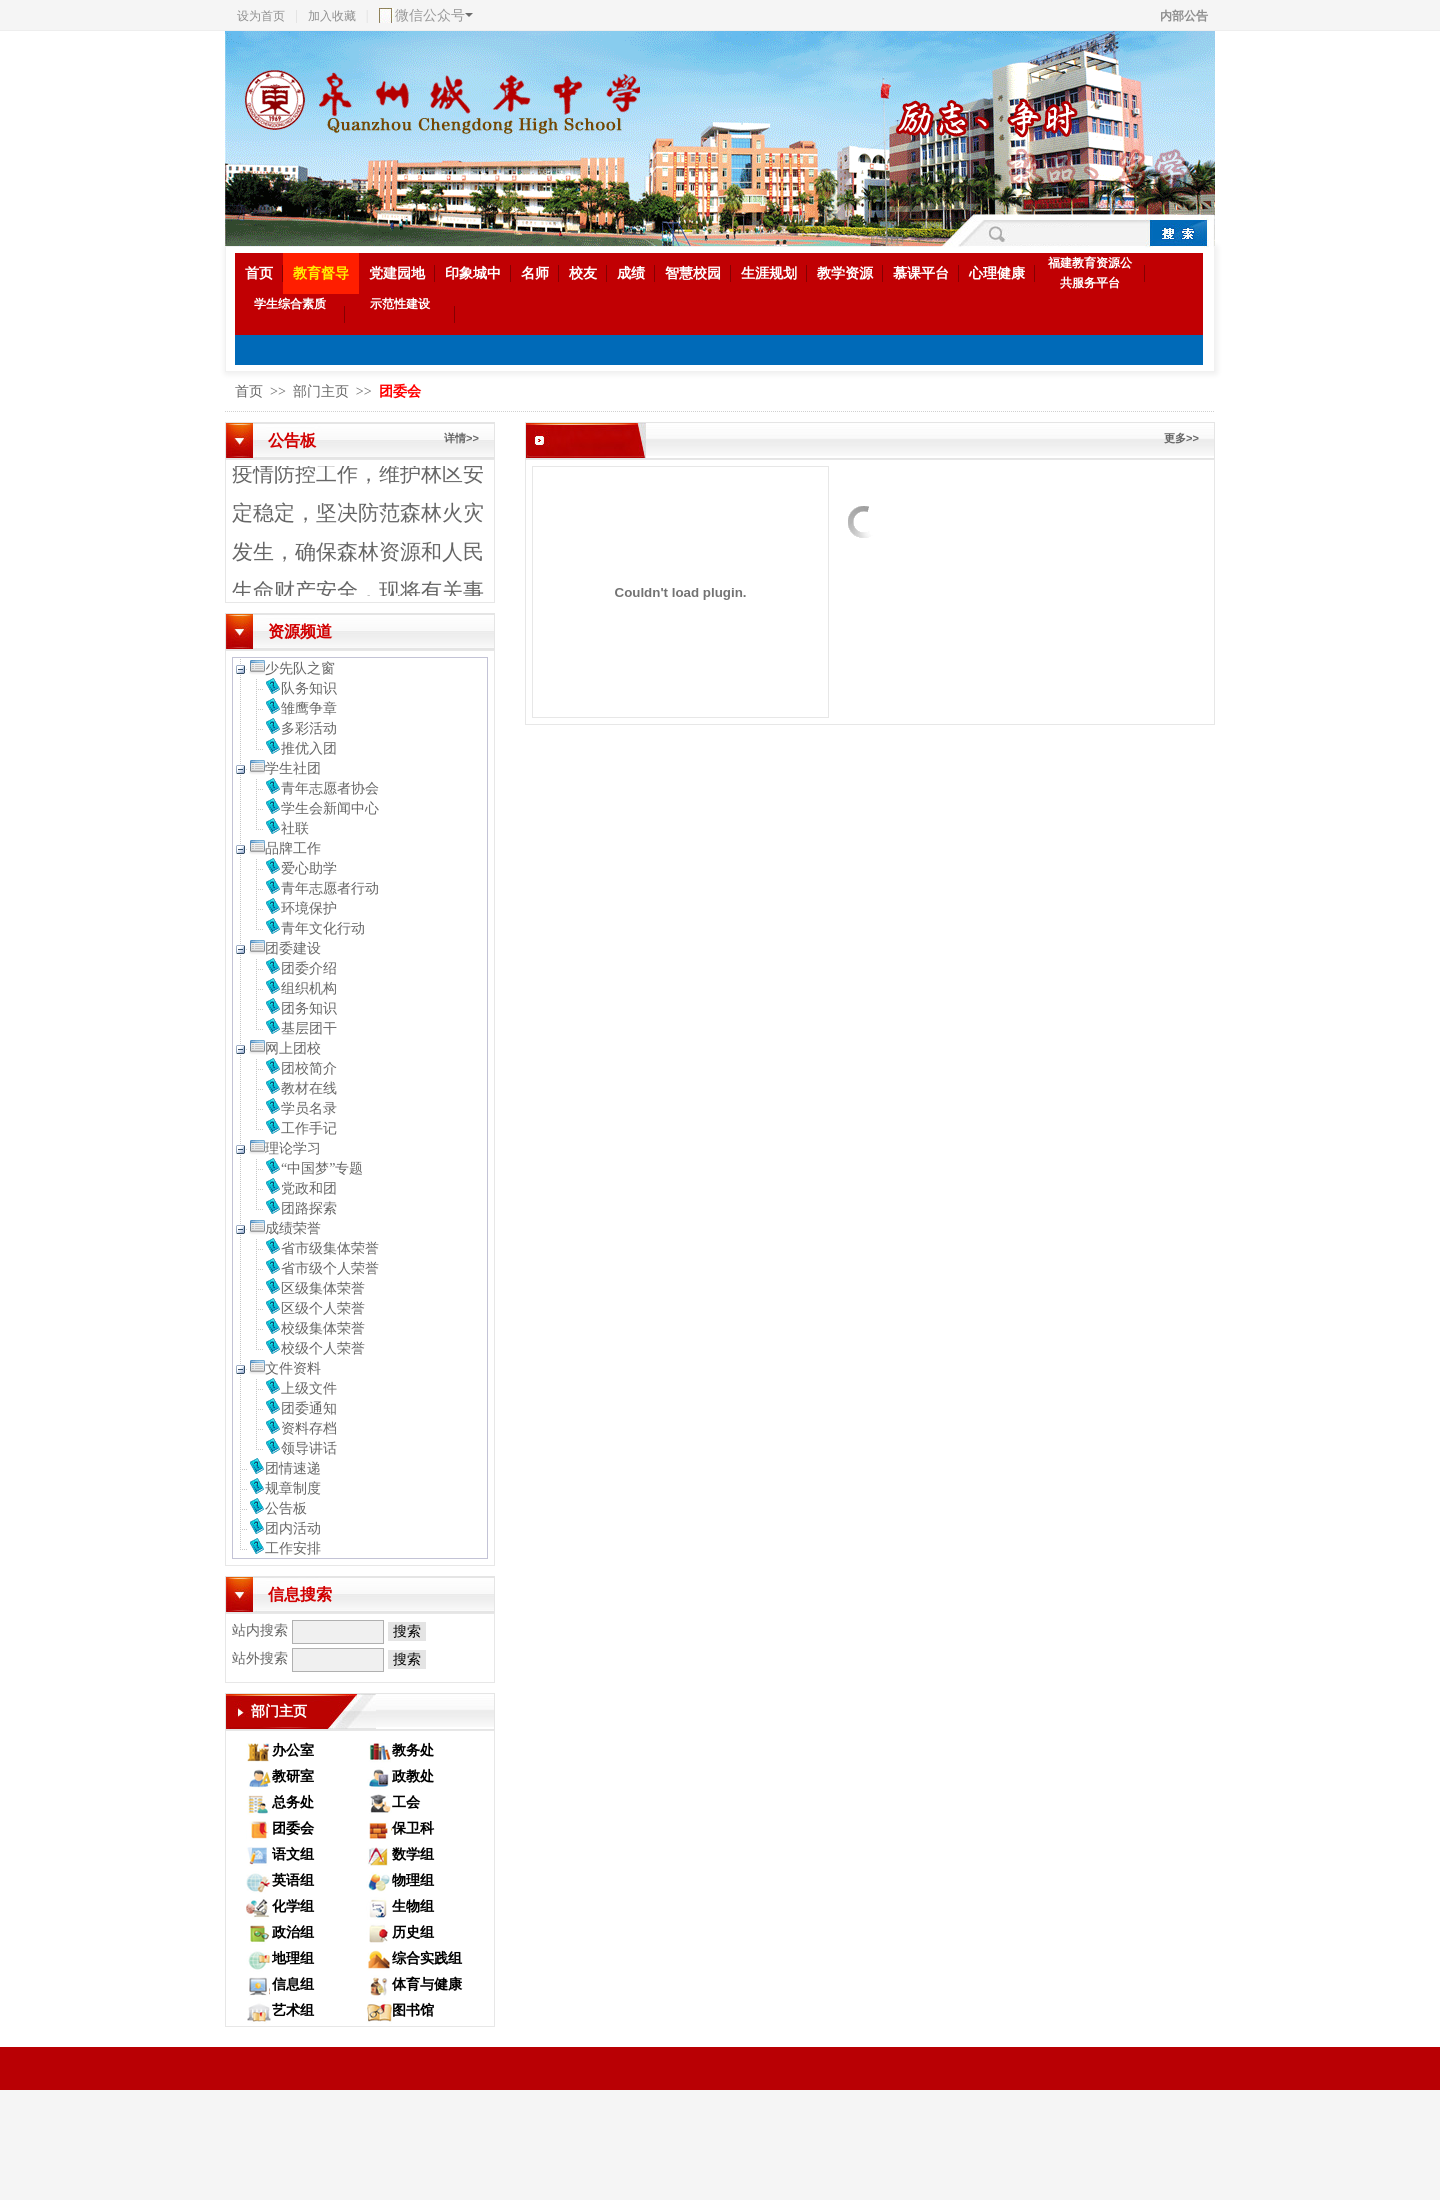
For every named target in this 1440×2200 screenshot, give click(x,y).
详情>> (461, 438)
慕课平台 (921, 273)
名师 (535, 273)
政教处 (413, 1776)
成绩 (631, 273)
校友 (583, 273)
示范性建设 (400, 304)
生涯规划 (769, 273)
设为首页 (261, 16)
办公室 (293, 1750)
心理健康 (997, 273)
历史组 (413, 1932)
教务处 (413, 1750)
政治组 (293, 1932)
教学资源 (845, 273)
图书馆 (413, 2010)
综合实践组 (427, 1958)
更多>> (1181, 438)
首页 (259, 273)
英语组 (293, 1880)
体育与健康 (427, 1984)
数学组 (413, 1854)
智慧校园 (693, 273)
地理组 (293, 1958)
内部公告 (1184, 16)
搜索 (407, 1631)
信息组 (293, 1984)
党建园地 (397, 273)
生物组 (413, 1906)
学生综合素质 (290, 304)
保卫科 (413, 1828)
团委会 (293, 1828)
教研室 (293, 1776)
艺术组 (293, 2010)
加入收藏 (332, 16)
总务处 (293, 1802)
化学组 (293, 1906)
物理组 (413, 1880)
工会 (406, 1802)
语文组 (293, 1854)
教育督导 (321, 273)
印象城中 (473, 273)
